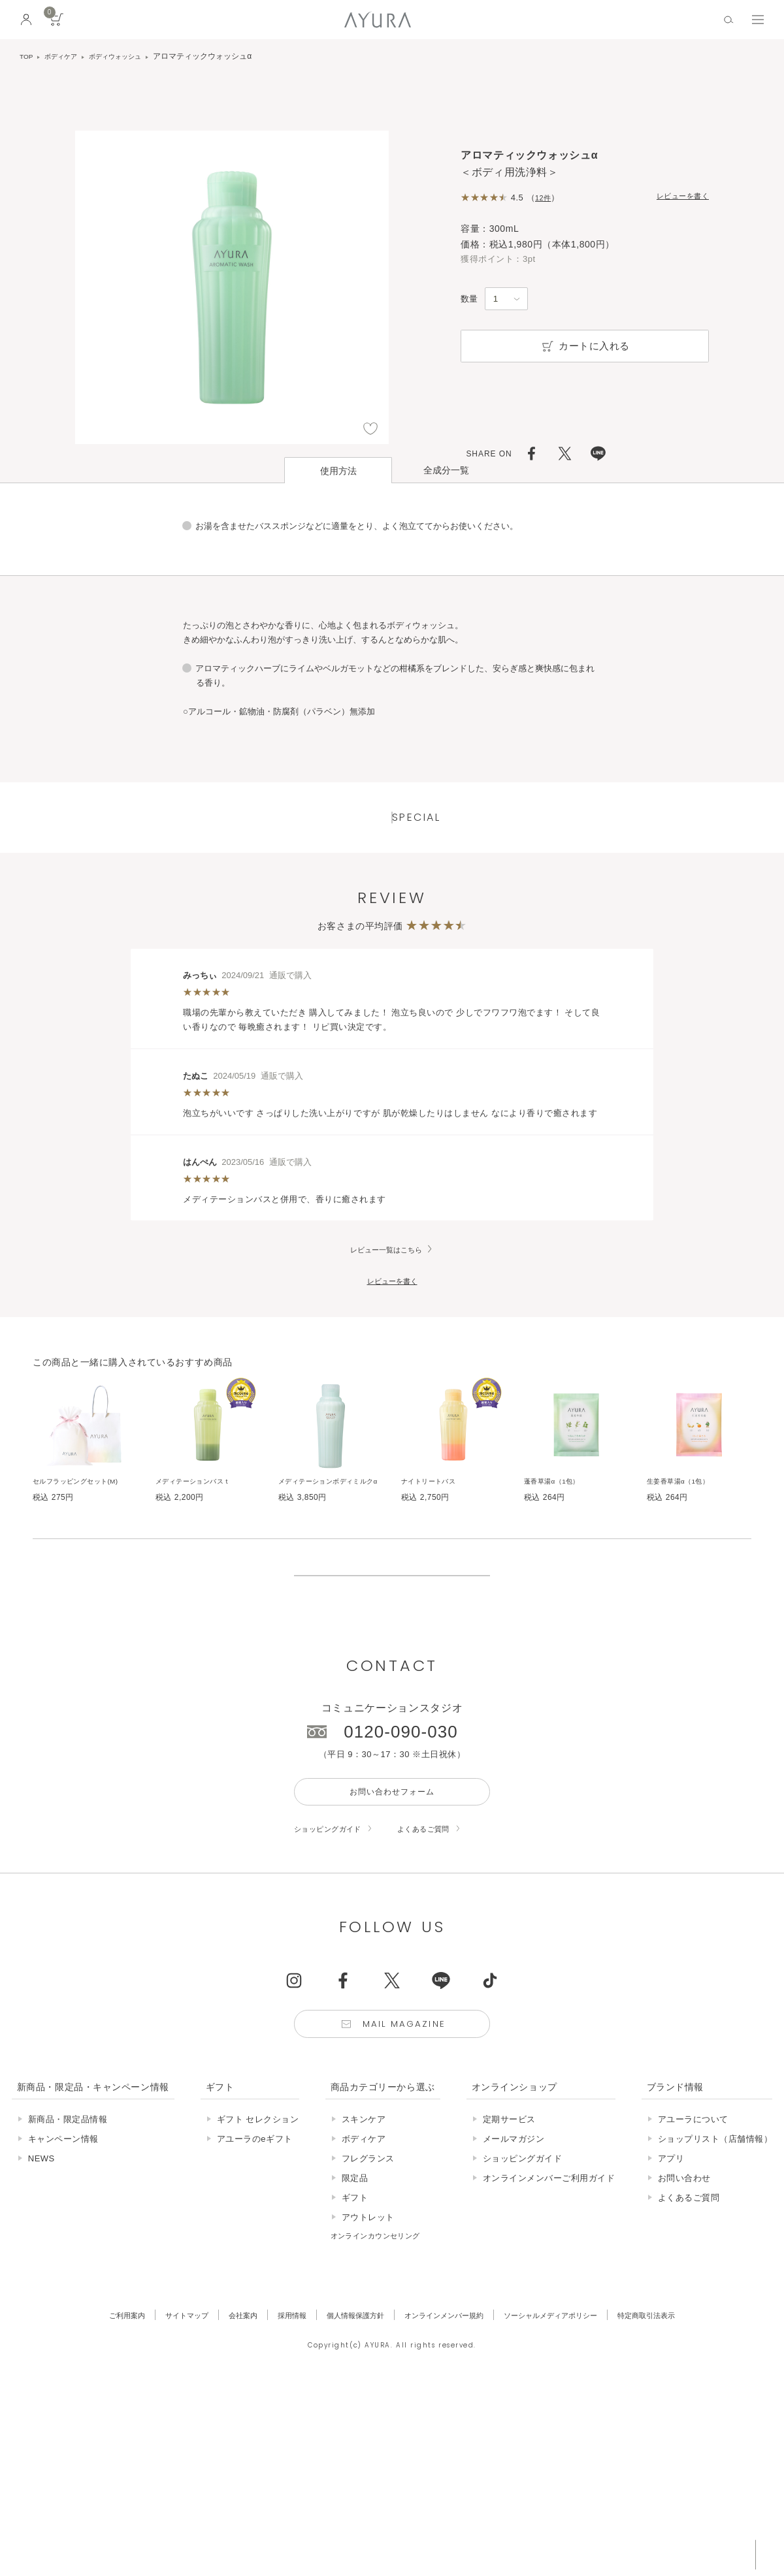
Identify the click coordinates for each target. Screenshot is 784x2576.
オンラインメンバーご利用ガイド (549, 2260)
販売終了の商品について (392, 1632)
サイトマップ (158, 2397)
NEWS (41, 2240)
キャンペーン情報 (63, 2221)
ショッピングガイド (334, 1906)
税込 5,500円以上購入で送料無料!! (652, 2553)
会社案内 (221, 2397)
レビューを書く (678, 197)
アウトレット (368, 2299)
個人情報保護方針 (347, 2397)
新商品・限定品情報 (68, 2201)
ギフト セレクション (258, 2201)
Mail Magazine (406, 2104)
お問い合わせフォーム (391, 1866)
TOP (27, 56)
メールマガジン (514, 2221)
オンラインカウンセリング (383, 2318)
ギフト (355, 2280)
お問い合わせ (684, 2260)
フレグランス (368, 2240)
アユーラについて (693, 2201)
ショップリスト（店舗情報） (715, 2221)
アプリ (671, 2240)
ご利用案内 (92, 2397)
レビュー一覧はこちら (386, 1275)
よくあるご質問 (441, 1906)
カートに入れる (585, 346)
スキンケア (364, 2201)
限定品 (355, 2260)
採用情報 (276, 2397)
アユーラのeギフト (255, 2221)
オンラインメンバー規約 (448, 2397)
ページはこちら (392, 715)
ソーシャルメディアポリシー (570, 2397)
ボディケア (66, 56)
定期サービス (509, 2201)
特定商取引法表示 (679, 2397)
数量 (469, 299)
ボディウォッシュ (129, 56)
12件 (544, 197)
